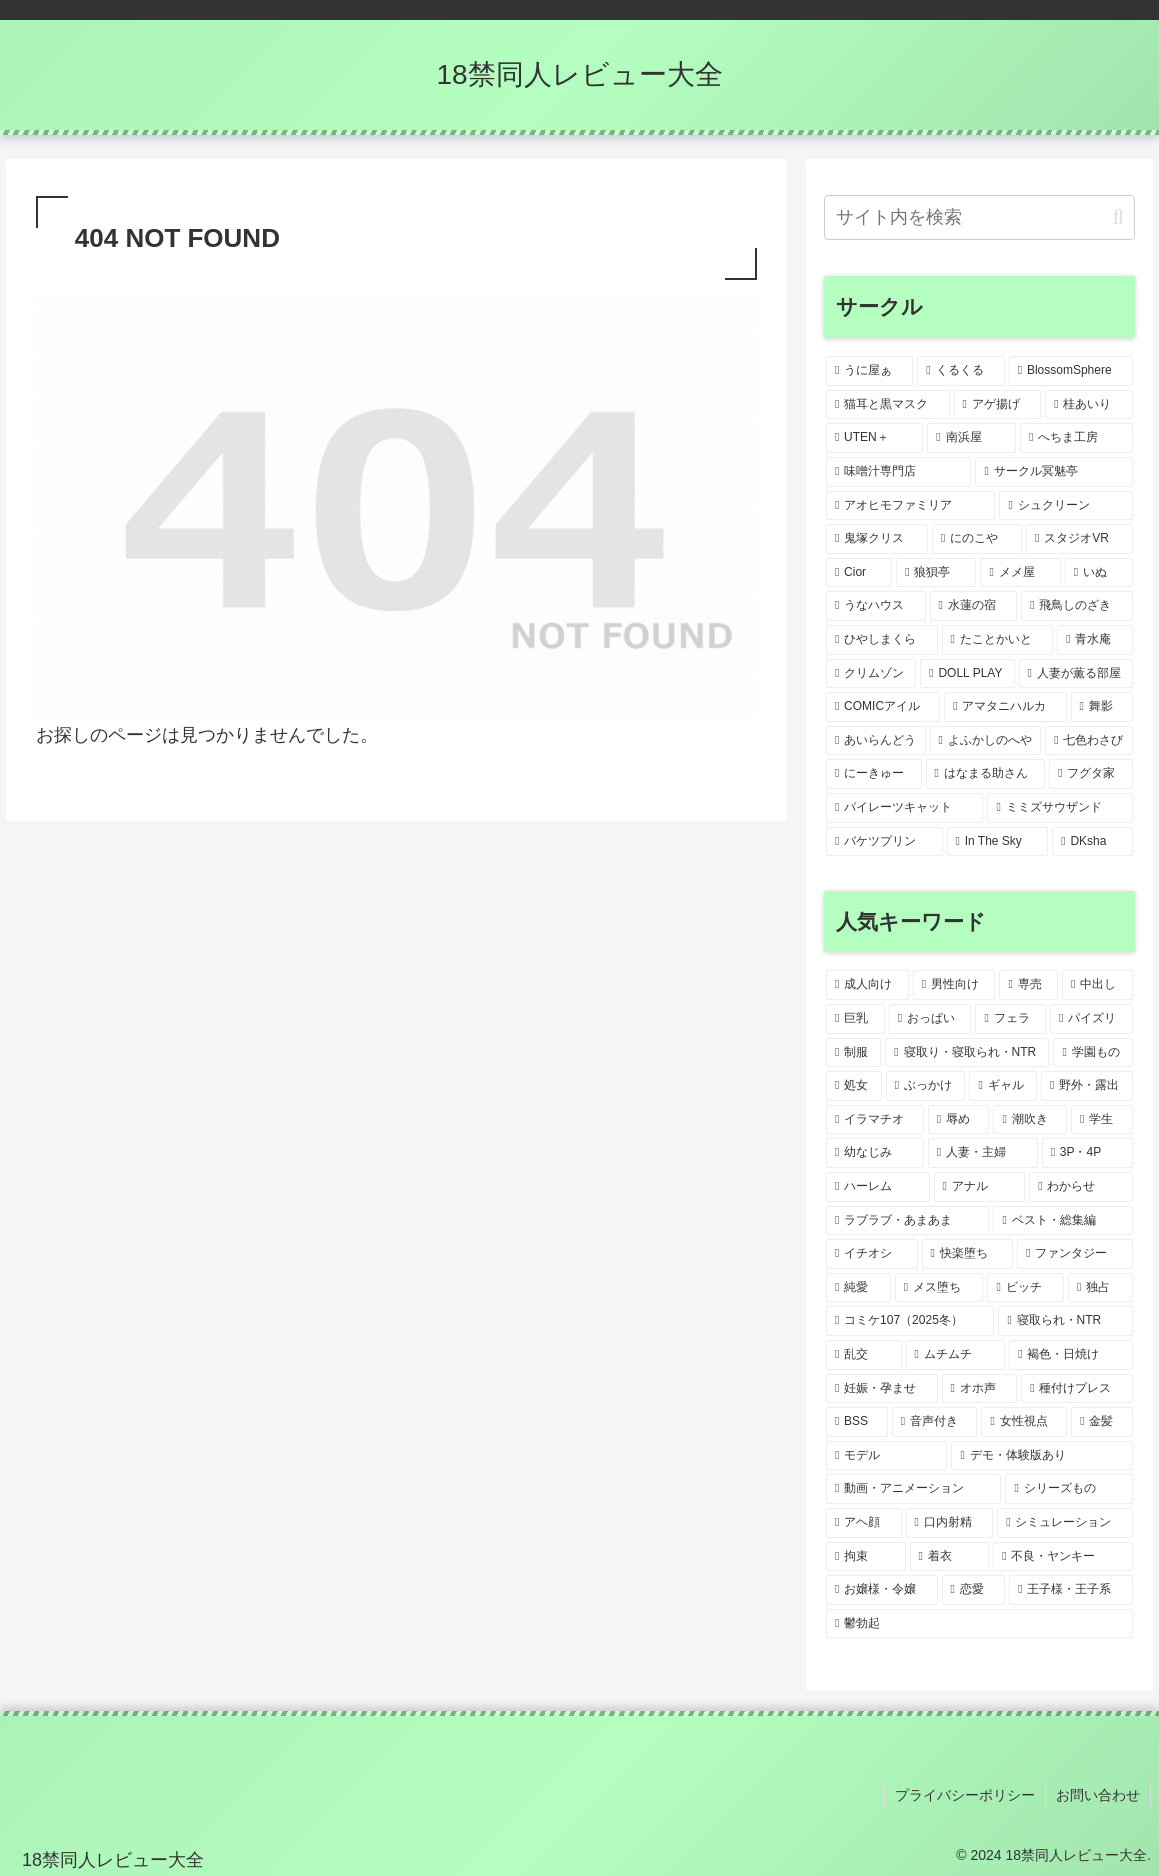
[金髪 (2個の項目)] (1102, 1422)
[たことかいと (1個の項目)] (998, 640)
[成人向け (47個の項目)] (867, 985)
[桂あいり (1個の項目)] (1089, 405)
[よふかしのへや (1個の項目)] (986, 741)
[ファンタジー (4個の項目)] (1075, 1254)
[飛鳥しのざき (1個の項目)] (1077, 606)
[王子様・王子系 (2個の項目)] (1071, 1590)
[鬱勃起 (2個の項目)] (979, 1624)
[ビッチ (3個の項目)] (1025, 1288)
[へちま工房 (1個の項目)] (1076, 438)
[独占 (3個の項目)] (1100, 1288)
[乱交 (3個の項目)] (864, 1355)
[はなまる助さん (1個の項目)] (986, 774)
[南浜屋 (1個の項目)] (971, 438)
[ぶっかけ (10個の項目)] (926, 1086)
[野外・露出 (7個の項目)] (1087, 1086)
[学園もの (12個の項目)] (1092, 1053)
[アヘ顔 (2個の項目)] (864, 1523)
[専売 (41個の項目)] (1028, 985)
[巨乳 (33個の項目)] (855, 1019)
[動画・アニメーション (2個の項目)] (913, 1489)
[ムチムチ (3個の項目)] (956, 1355)
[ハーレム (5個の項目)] (878, 1187)
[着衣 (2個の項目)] (950, 1557)
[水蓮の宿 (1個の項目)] (974, 606)
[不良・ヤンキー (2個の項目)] (1063, 1557)
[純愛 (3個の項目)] (858, 1288)
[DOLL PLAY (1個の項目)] (967, 674)
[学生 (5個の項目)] (1102, 1120)
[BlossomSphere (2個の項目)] (1071, 371)
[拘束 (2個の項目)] (866, 1557)
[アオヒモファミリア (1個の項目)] (910, 506)
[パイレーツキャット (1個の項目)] (904, 808)
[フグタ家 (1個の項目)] (1091, 774)
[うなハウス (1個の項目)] (876, 606)
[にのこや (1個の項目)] (977, 539)
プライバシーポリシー (965, 1795)
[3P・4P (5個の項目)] (1087, 1153)
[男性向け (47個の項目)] (954, 985)
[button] (1118, 217)
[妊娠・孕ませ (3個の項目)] (882, 1389)
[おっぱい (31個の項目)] (930, 1019)
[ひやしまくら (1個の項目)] (882, 640)
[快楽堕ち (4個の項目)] (968, 1254)
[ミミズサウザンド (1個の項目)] (1059, 808)
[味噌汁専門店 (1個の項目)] (898, 472)
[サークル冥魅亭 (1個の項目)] (1053, 472)
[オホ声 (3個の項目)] (980, 1389)
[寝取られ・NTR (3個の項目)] (1065, 1321)
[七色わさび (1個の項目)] (1089, 741)
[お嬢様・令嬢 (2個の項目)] (882, 1590)
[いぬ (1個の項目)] (1099, 573)
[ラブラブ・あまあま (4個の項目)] (907, 1221)
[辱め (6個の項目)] (959, 1120)
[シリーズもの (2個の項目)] (1068, 1489)
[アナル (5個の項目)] (980, 1187)
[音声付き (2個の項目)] (935, 1422)
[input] (979, 217)
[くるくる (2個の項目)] (960, 371)
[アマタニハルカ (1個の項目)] (1005, 707)
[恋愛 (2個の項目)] (974, 1590)
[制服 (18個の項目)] (853, 1053)
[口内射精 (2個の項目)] (950, 1523)
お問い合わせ (1098, 1795)
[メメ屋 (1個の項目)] (1020, 573)
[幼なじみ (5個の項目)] (875, 1153)
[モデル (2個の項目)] (886, 1456)
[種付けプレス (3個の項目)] (1077, 1389)
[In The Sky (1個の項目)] (998, 842)
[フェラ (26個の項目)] (1010, 1019)
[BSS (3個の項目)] (857, 1422)
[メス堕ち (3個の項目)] (939, 1288)
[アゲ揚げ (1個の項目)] (998, 405)
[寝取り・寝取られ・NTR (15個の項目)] (967, 1053)
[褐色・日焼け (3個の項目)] (1071, 1355)
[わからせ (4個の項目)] (1081, 1187)
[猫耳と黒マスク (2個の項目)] (888, 405)
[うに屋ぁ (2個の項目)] (869, 371)
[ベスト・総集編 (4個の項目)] (1062, 1221)
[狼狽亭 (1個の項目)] (936, 573)
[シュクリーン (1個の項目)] (1065, 506)
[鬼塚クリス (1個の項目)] (877, 539)
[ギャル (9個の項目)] (1003, 1086)
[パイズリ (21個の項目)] (1091, 1019)
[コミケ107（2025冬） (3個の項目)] (910, 1321)
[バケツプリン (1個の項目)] (884, 842)
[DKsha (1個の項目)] (1092, 842)
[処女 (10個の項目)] (854, 1086)
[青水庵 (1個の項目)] (1095, 640)
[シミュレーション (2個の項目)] (1065, 1523)
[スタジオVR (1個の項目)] (1079, 539)
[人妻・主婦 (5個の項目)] (983, 1153)
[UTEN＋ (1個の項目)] (874, 438)
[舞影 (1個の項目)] (1102, 707)
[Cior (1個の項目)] (859, 573)
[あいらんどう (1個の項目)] (876, 741)
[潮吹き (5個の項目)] (1030, 1120)
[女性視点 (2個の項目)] (1024, 1422)
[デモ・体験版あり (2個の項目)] (1041, 1456)
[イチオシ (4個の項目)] (872, 1254)
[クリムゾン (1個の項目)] (871, 674)
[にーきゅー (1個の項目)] (874, 774)
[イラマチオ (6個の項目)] (875, 1120)
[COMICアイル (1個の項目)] (883, 707)
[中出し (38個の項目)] (1097, 985)
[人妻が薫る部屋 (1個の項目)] (1076, 674)
